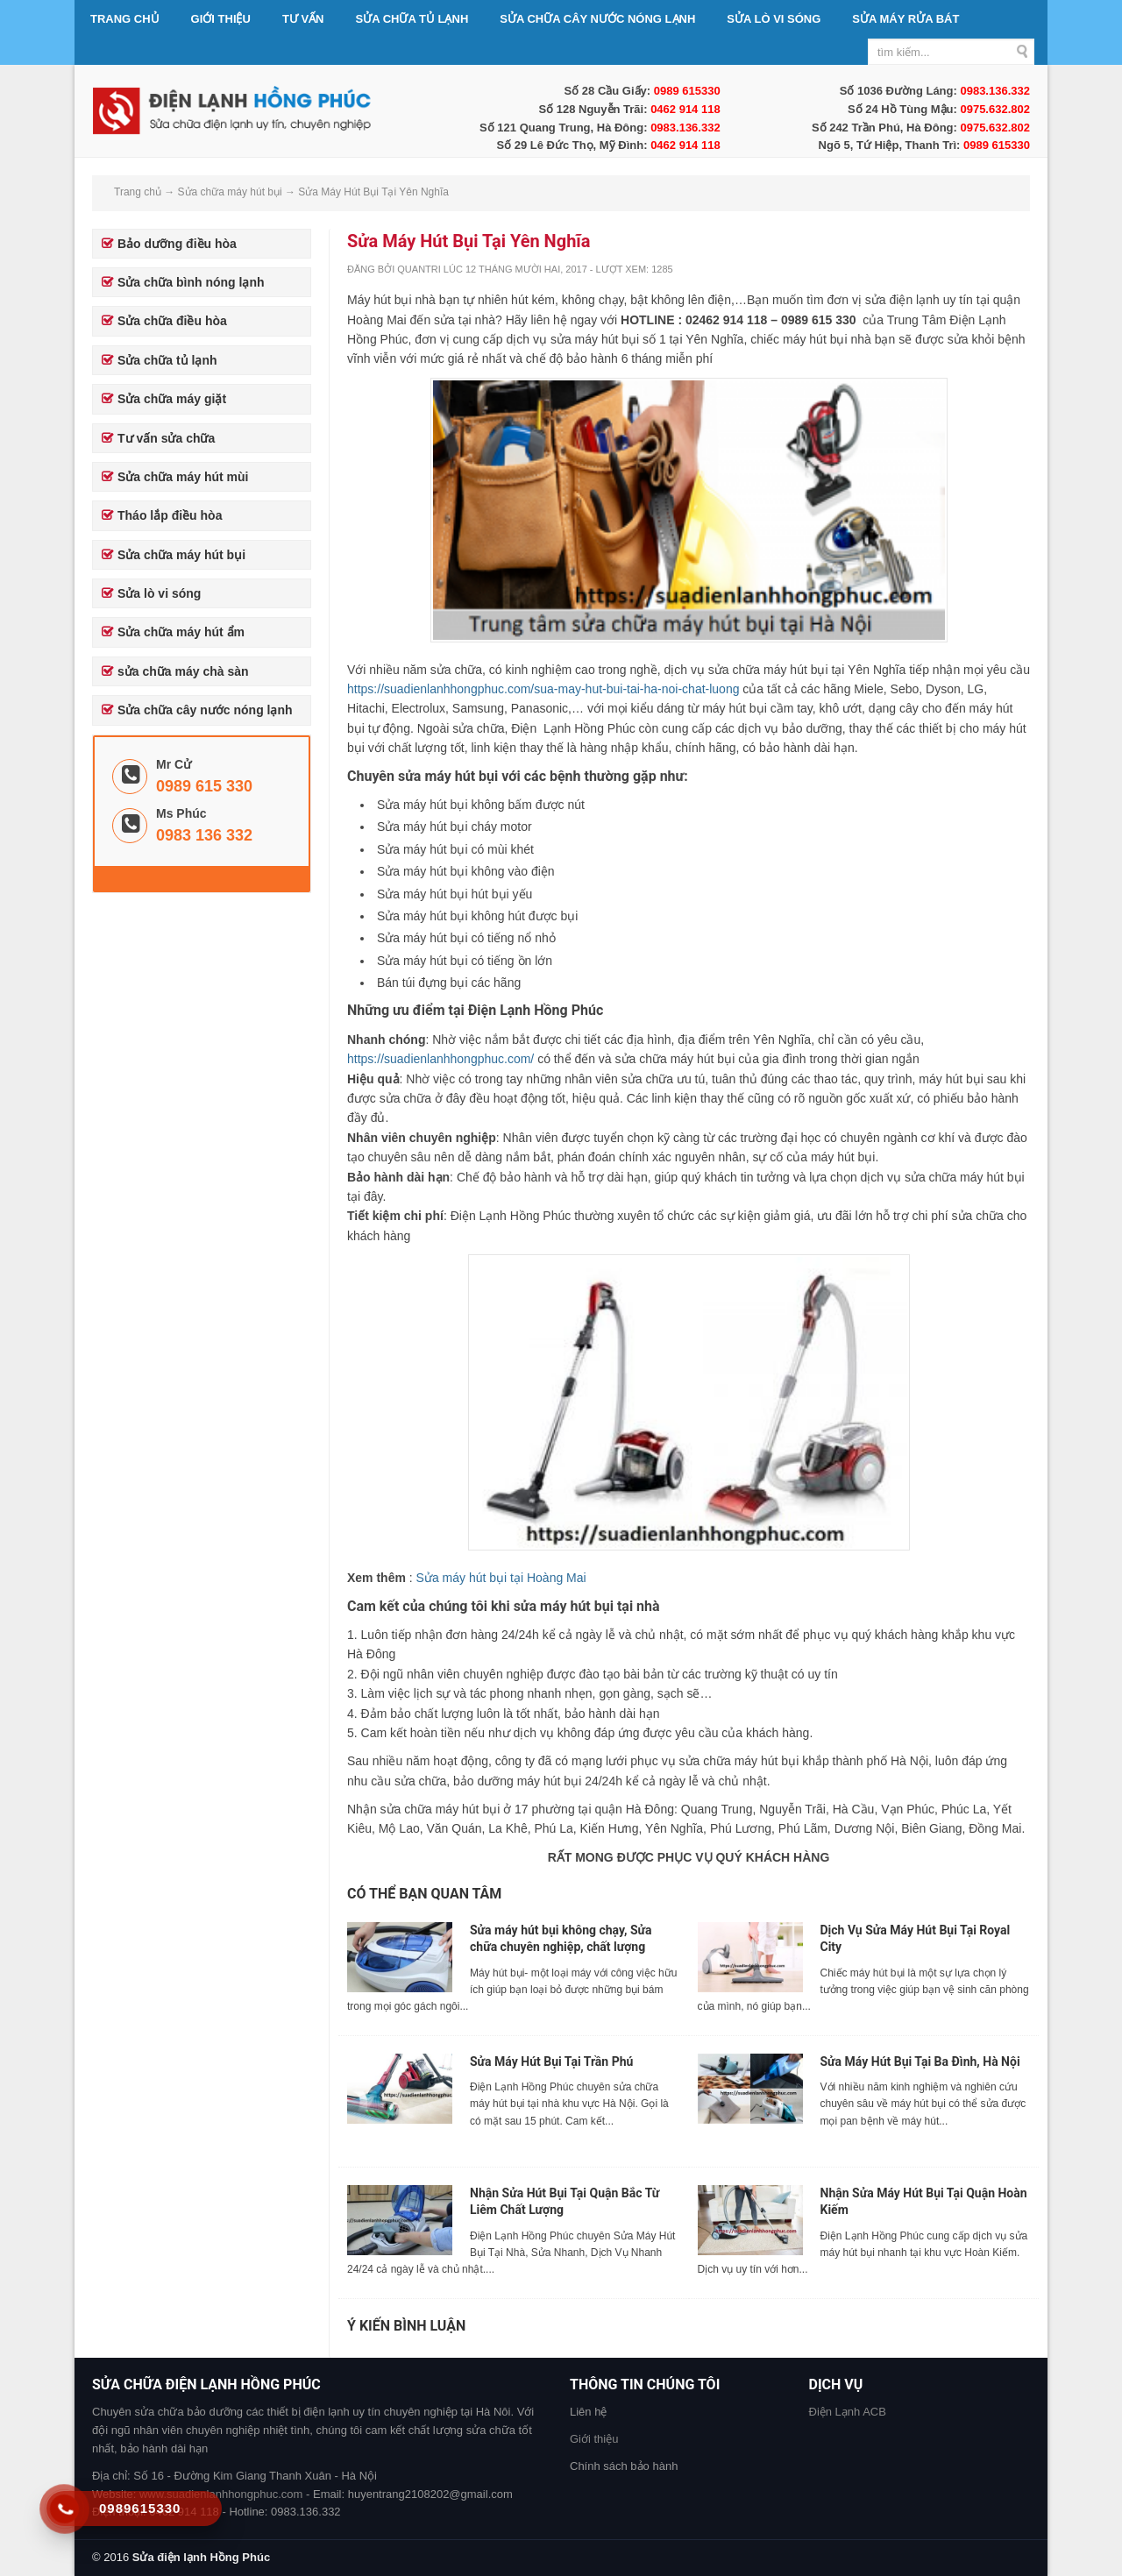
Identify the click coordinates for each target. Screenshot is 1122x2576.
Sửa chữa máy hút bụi (181, 555)
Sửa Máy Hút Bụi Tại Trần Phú (551, 2061)
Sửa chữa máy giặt (171, 399)
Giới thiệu (221, 18)
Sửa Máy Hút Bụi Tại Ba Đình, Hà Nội (920, 2061)
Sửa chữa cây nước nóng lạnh (597, 18)
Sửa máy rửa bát (905, 18)
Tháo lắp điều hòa (169, 515)
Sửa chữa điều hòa (172, 321)
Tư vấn (303, 18)
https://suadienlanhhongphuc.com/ (440, 1059)
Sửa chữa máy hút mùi (182, 477)
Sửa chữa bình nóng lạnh (191, 282)
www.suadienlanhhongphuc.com (220, 2494)
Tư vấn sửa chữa (166, 438)
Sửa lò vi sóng (773, 18)
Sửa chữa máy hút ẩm (181, 632)
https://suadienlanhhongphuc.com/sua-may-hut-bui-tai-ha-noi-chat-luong (543, 689)
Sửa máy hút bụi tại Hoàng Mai (501, 1578)
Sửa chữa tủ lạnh (412, 18)
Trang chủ (125, 18)
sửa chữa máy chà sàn (183, 671)
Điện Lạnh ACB (847, 2411)
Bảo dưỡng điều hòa (177, 244)
